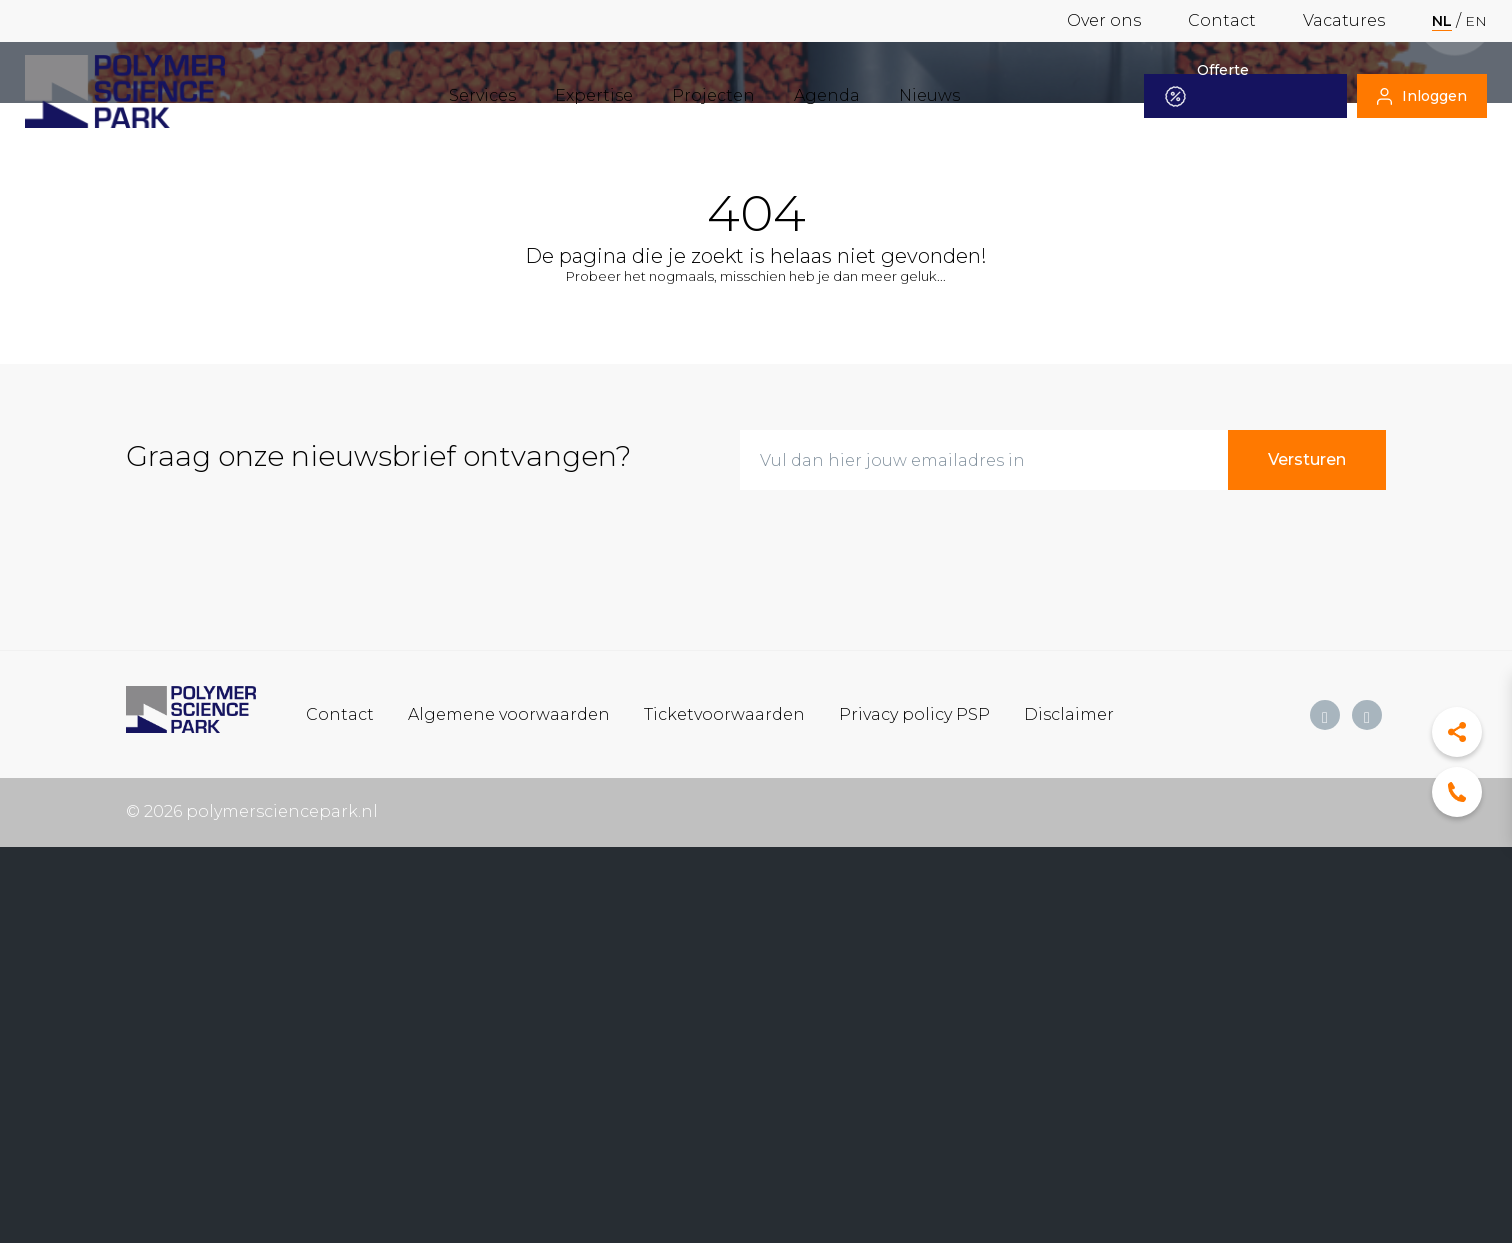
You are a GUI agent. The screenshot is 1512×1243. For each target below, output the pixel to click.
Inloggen (1422, 96)
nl (1442, 21)
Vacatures (1344, 20)
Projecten (713, 95)
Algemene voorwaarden (509, 713)
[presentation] (892, 545)
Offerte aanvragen (1218, 96)
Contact (1222, 20)
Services (482, 95)
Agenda (827, 95)
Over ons (1104, 20)
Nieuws (929, 95)
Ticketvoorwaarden (724, 713)
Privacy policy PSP (914, 713)
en (1476, 21)
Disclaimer (1069, 713)
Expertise (594, 95)
